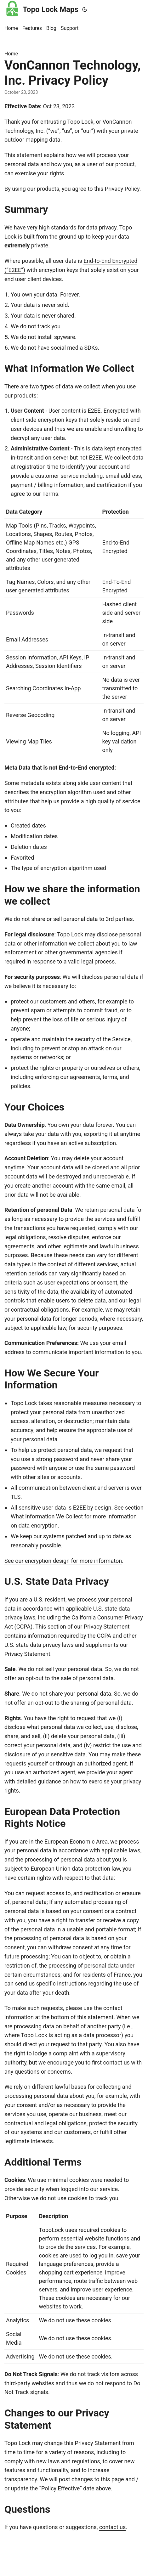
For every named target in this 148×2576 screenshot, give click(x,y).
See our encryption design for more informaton (63, 1560)
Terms (50, 493)
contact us (112, 2527)
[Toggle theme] (84, 9)
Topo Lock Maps (41, 8)
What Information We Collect (47, 1516)
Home (11, 54)
